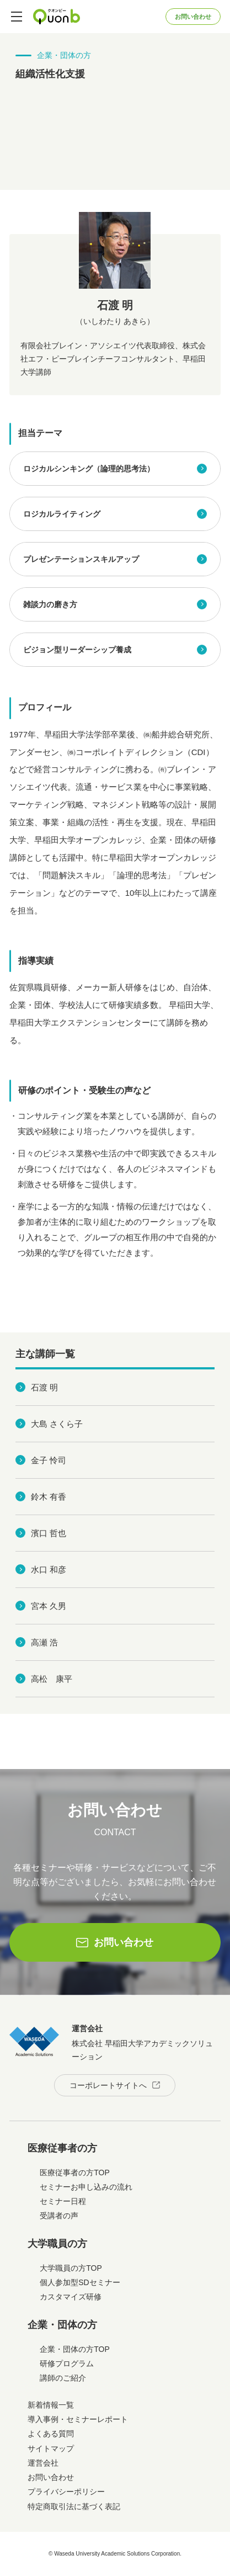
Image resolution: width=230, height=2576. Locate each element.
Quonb (57, 16)
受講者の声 (59, 2215)
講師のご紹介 (63, 2377)
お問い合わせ (193, 16)
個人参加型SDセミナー (80, 2282)
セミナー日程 (63, 2201)
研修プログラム (67, 2363)
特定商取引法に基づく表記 (74, 2506)
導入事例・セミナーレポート (78, 2419)
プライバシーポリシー (66, 2491)
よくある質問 (51, 2433)
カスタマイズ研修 (70, 2296)
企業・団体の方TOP (75, 2349)
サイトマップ (51, 2448)
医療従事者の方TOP (75, 2172)
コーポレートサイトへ (108, 2085)
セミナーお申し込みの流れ (86, 2186)
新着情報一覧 (51, 2404)
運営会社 (43, 2462)
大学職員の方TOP (71, 2268)
